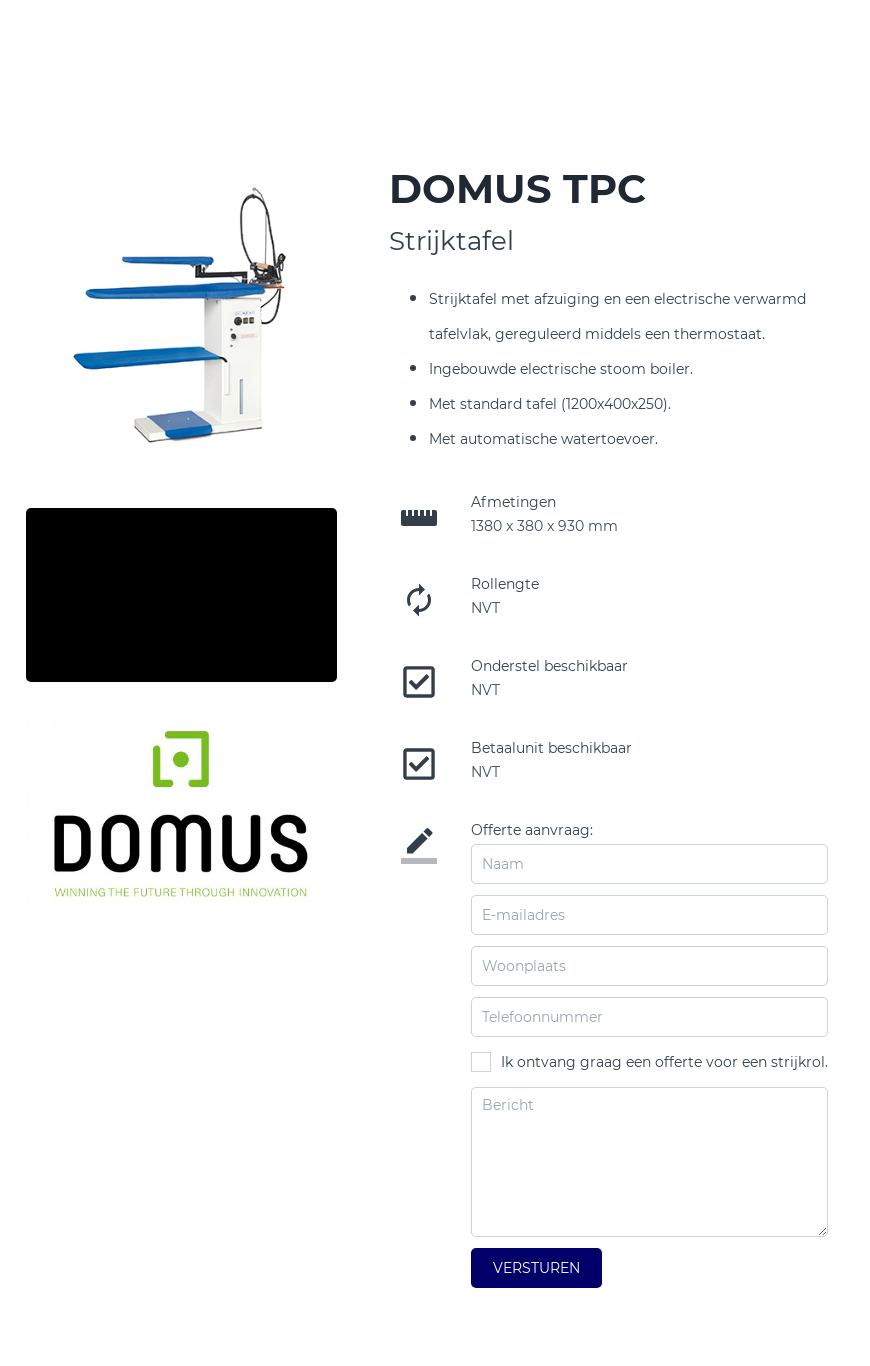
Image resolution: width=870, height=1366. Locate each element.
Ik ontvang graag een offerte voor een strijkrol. (664, 1062)
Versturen (536, 1268)
